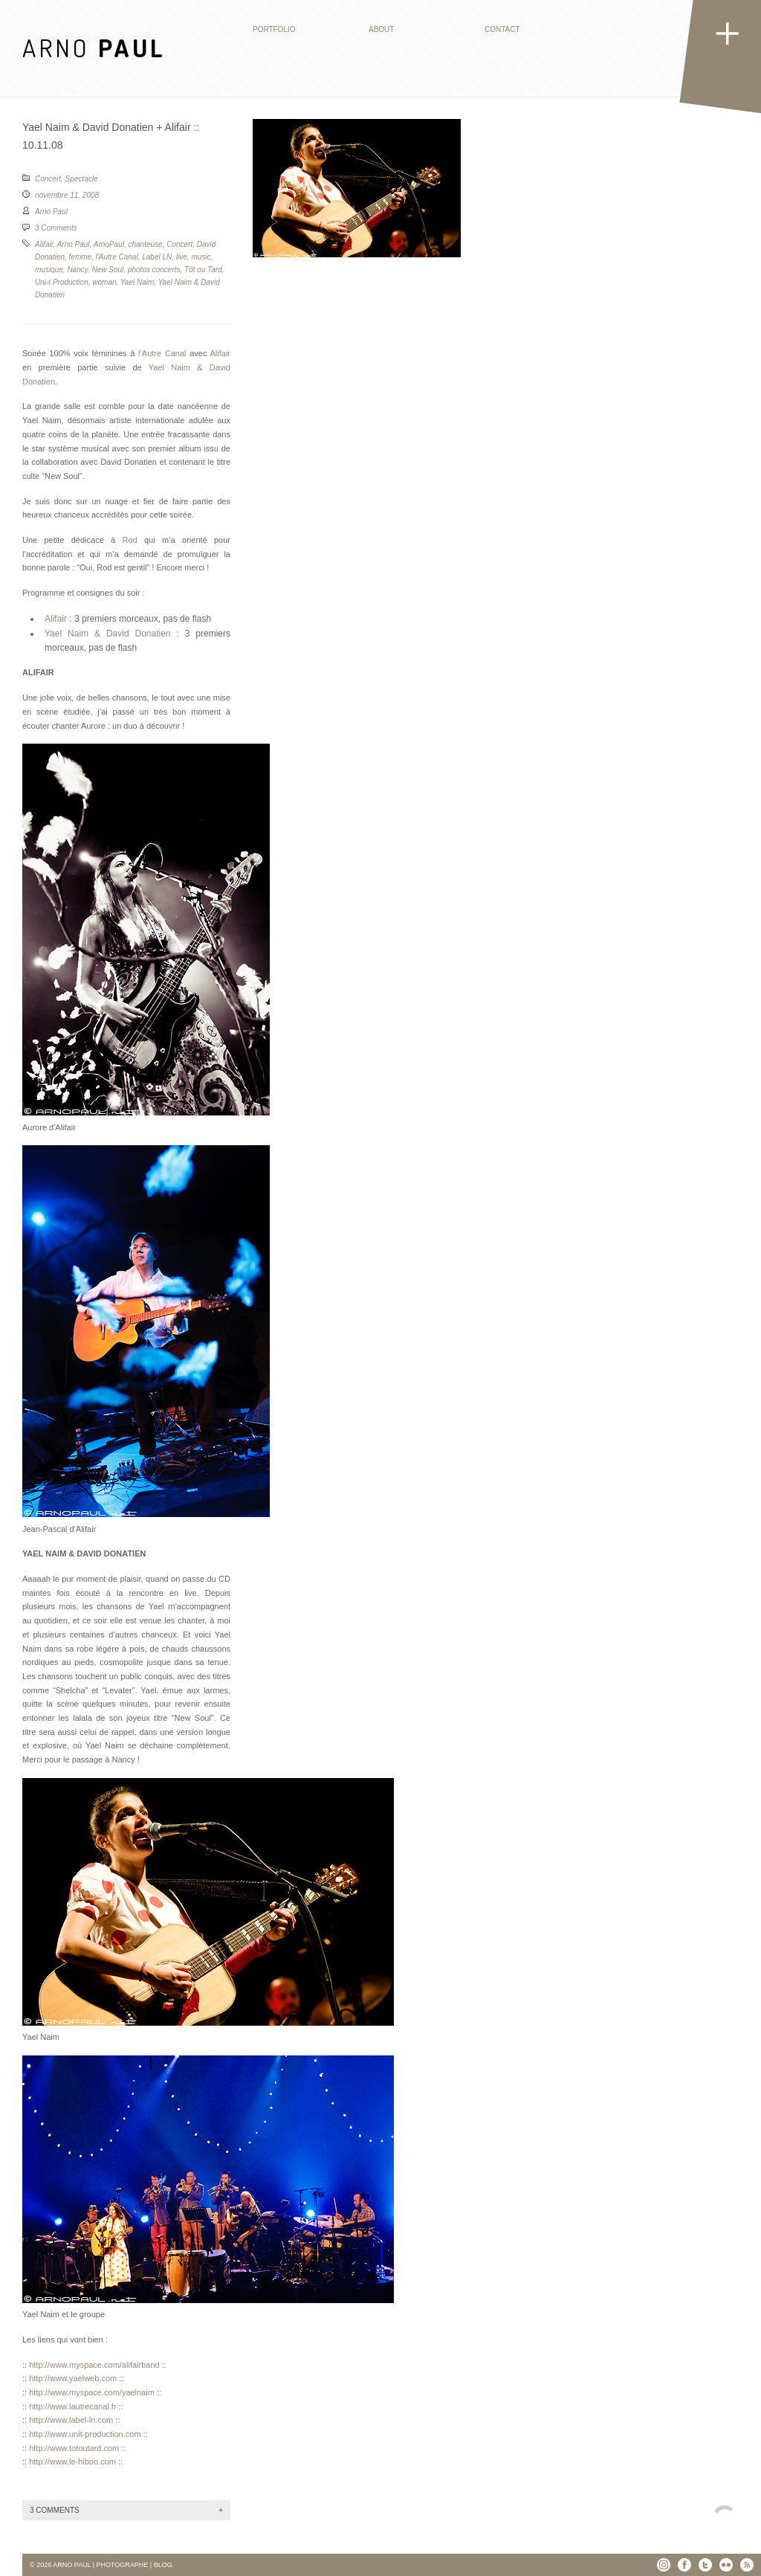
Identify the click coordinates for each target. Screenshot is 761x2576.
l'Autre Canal (117, 257)
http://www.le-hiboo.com (72, 2461)
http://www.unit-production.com (84, 2434)
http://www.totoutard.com (74, 2448)
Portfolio (274, 29)
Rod (130, 539)
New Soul (108, 269)
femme (80, 257)
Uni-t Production (61, 282)
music (200, 257)
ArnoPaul (109, 244)
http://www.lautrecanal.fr (72, 2406)
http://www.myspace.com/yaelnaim (92, 2392)
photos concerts (154, 269)
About (381, 29)
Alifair (44, 244)
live (181, 257)
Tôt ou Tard (203, 269)
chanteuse (145, 244)
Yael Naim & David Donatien (108, 633)
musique (49, 269)
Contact (502, 29)
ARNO (94, 47)
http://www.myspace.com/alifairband (94, 2364)
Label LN (157, 257)
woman (104, 282)
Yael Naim (137, 282)
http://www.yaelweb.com (73, 2378)
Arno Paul (73, 244)
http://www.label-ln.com (71, 2419)
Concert (48, 179)
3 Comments (56, 228)
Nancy (77, 269)
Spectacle (81, 179)
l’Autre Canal (162, 353)
